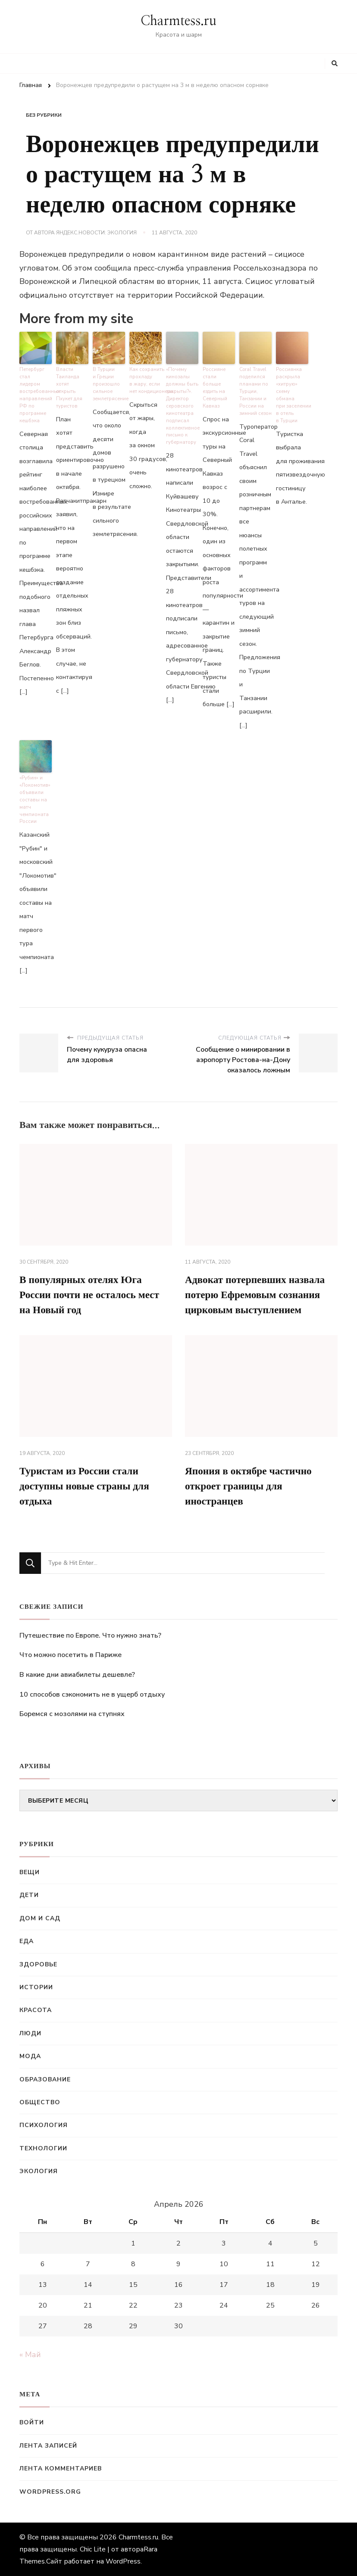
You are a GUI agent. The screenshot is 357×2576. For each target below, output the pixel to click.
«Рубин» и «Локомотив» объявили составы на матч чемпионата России (34, 797)
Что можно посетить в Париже (70, 1655)
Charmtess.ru (178, 21)
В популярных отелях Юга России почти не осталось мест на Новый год (92, 1293)
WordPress (123, 2561)
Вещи (29, 1872)
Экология (38, 2171)
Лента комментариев (60, 2468)
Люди (30, 2033)
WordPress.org (50, 2492)
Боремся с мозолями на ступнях (72, 1714)
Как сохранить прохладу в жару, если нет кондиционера (145, 380)
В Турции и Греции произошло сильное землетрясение (109, 383)
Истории (36, 1987)
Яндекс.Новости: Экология (96, 232)
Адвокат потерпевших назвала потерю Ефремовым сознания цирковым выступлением (257, 1293)
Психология (43, 2125)
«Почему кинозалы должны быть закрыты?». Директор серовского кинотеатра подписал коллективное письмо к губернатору (182, 405)
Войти (31, 2422)
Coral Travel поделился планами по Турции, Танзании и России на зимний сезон (255, 390)
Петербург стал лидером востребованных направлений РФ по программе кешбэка (35, 390)
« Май (30, 2354)
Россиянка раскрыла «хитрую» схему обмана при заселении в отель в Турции (292, 394)
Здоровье (38, 1964)
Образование (45, 2079)
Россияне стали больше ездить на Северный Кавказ (219, 383)
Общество (39, 2102)
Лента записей (48, 2446)
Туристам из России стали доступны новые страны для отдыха (86, 1486)
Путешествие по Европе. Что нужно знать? (90, 1635)
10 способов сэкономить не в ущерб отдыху (92, 1694)
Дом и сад (39, 1918)
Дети (29, 1895)
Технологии (43, 2148)
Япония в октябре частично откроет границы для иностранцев (250, 1486)
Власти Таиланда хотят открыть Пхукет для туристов (68, 387)
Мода (30, 2056)
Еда (26, 1941)
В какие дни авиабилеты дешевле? (77, 1674)
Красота (35, 2010)
